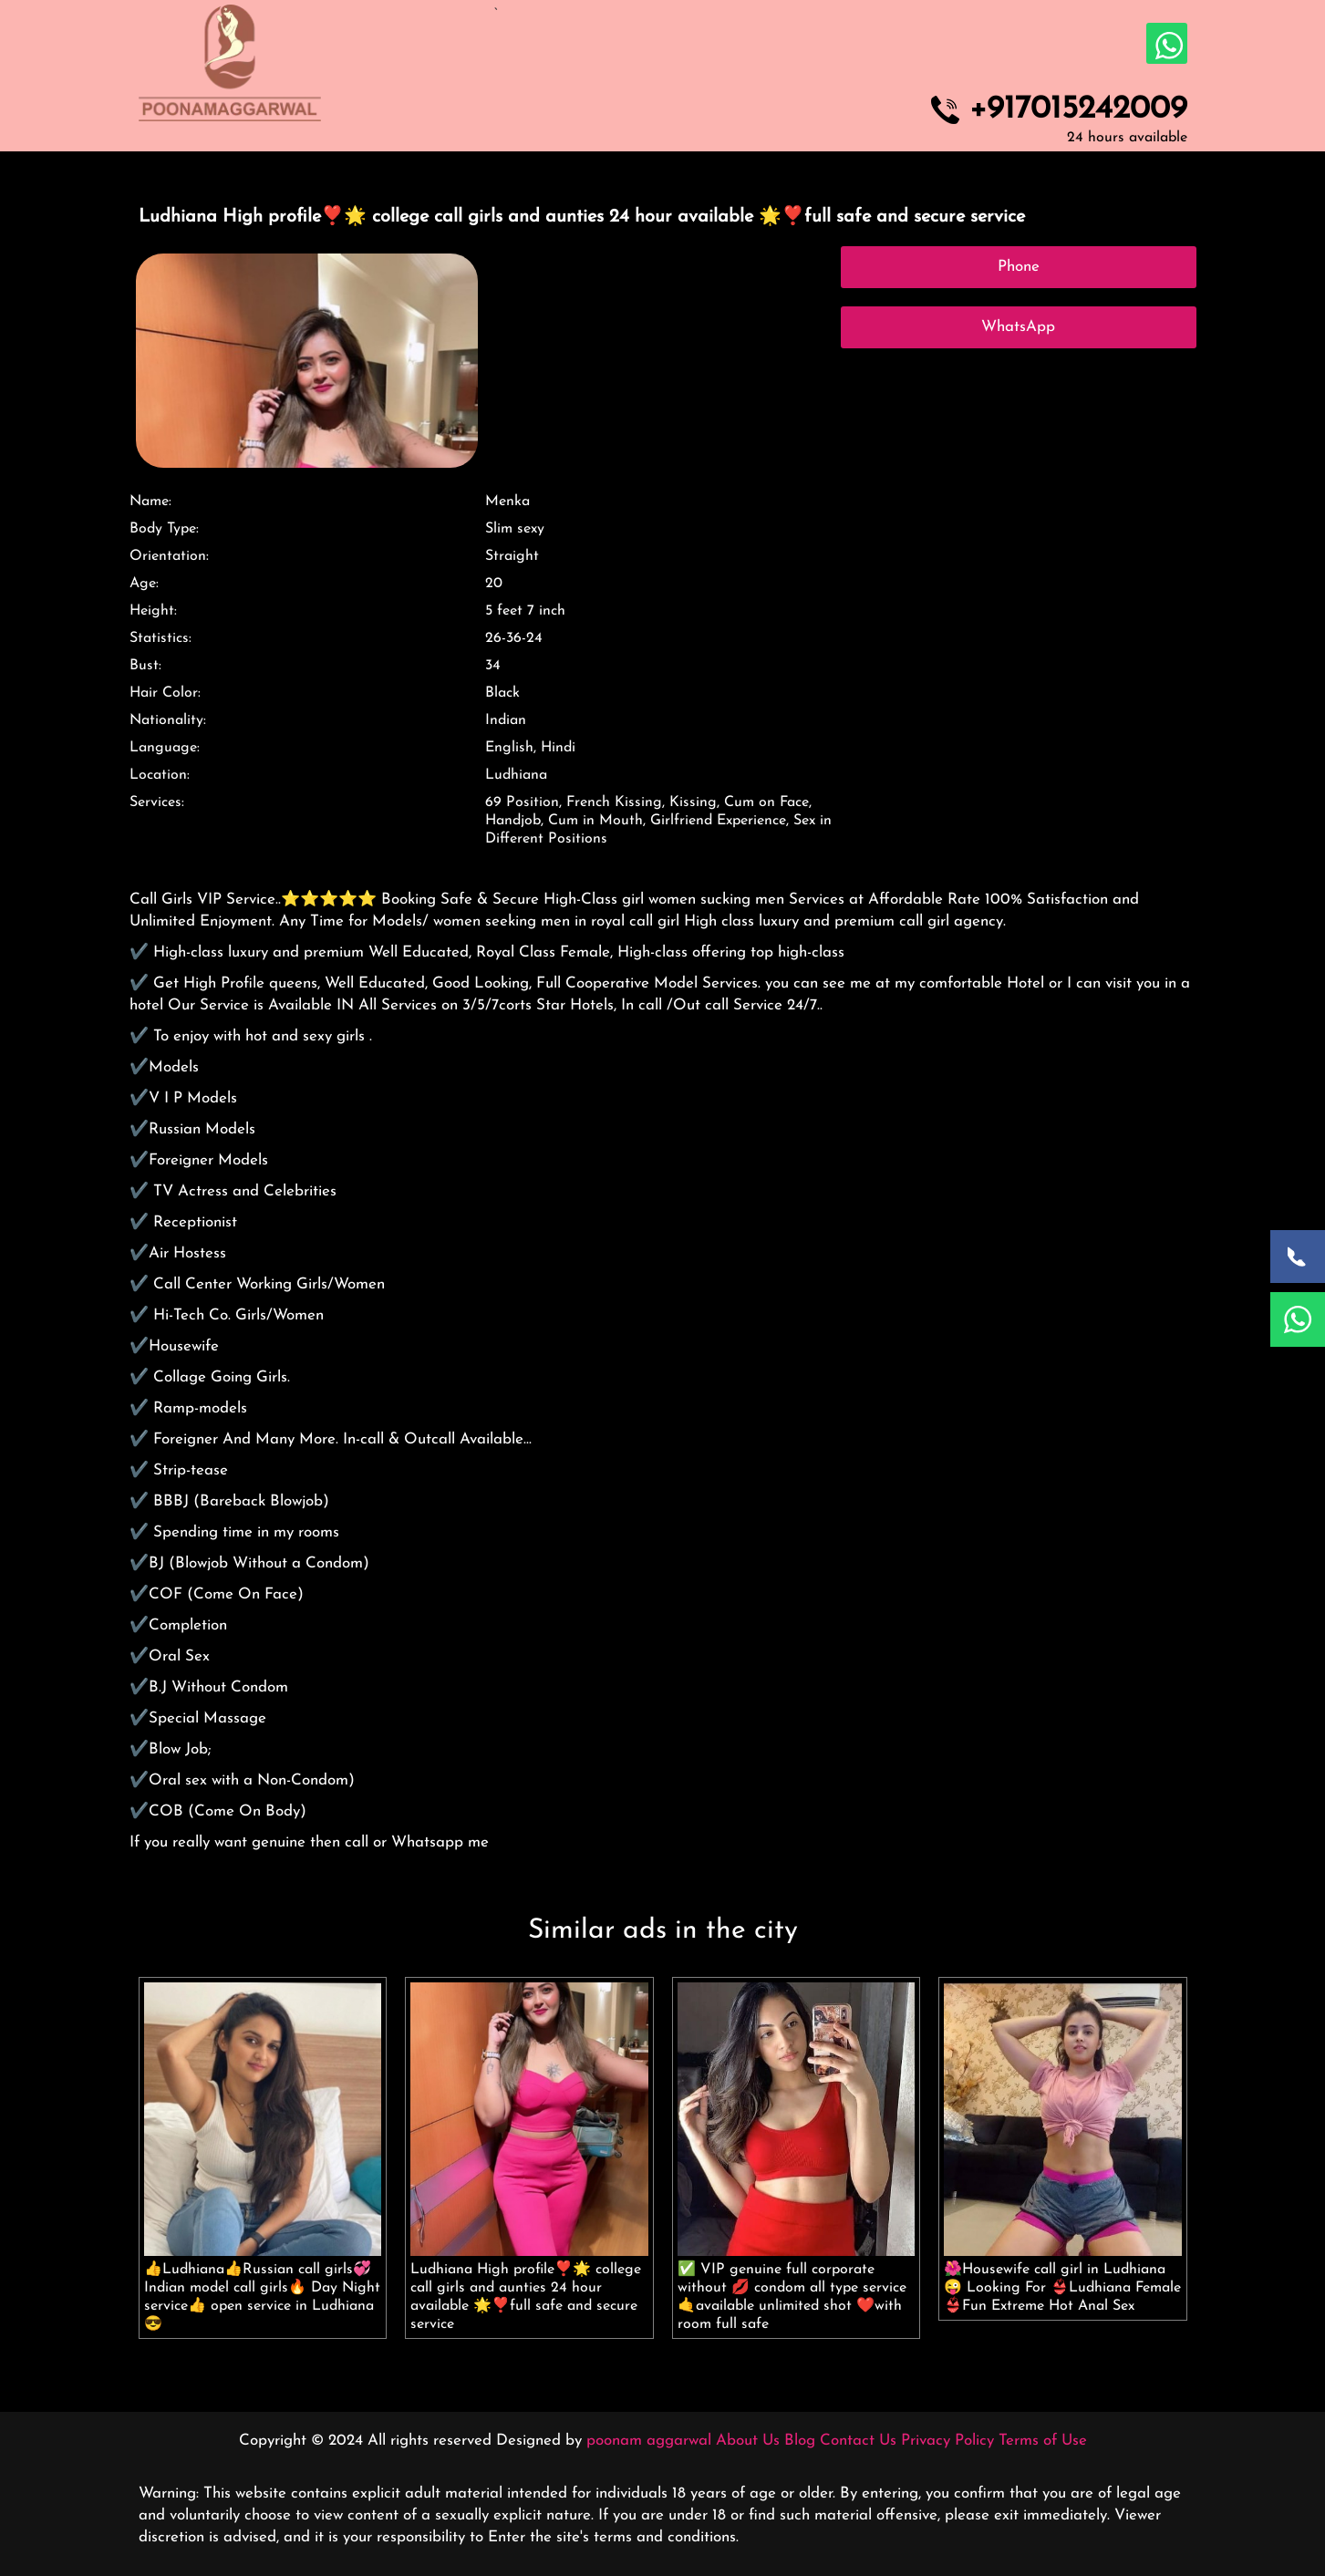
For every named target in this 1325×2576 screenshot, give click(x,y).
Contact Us (858, 2440)
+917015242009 (1078, 110)
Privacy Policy (947, 2440)
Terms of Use (1043, 2440)
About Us (748, 2440)
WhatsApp (1018, 327)
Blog (799, 2440)
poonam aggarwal (648, 2440)
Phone (1019, 266)
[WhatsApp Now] (1297, 1319)
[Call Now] (1297, 1256)
